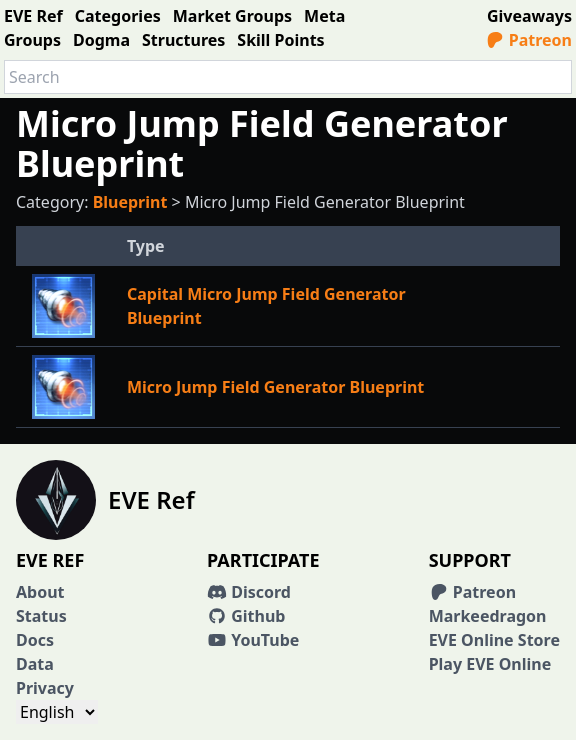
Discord (249, 592)
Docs (35, 640)
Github (246, 616)
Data (35, 664)
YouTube (253, 640)
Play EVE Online (490, 664)
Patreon (528, 40)
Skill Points (280, 40)
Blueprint (130, 202)
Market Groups (232, 16)
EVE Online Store (494, 640)
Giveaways (529, 16)
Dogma (101, 40)
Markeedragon (488, 616)
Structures (183, 40)
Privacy (45, 688)
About (40, 592)
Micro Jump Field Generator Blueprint (275, 387)
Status (41, 616)
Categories (118, 16)
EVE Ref (33, 16)
